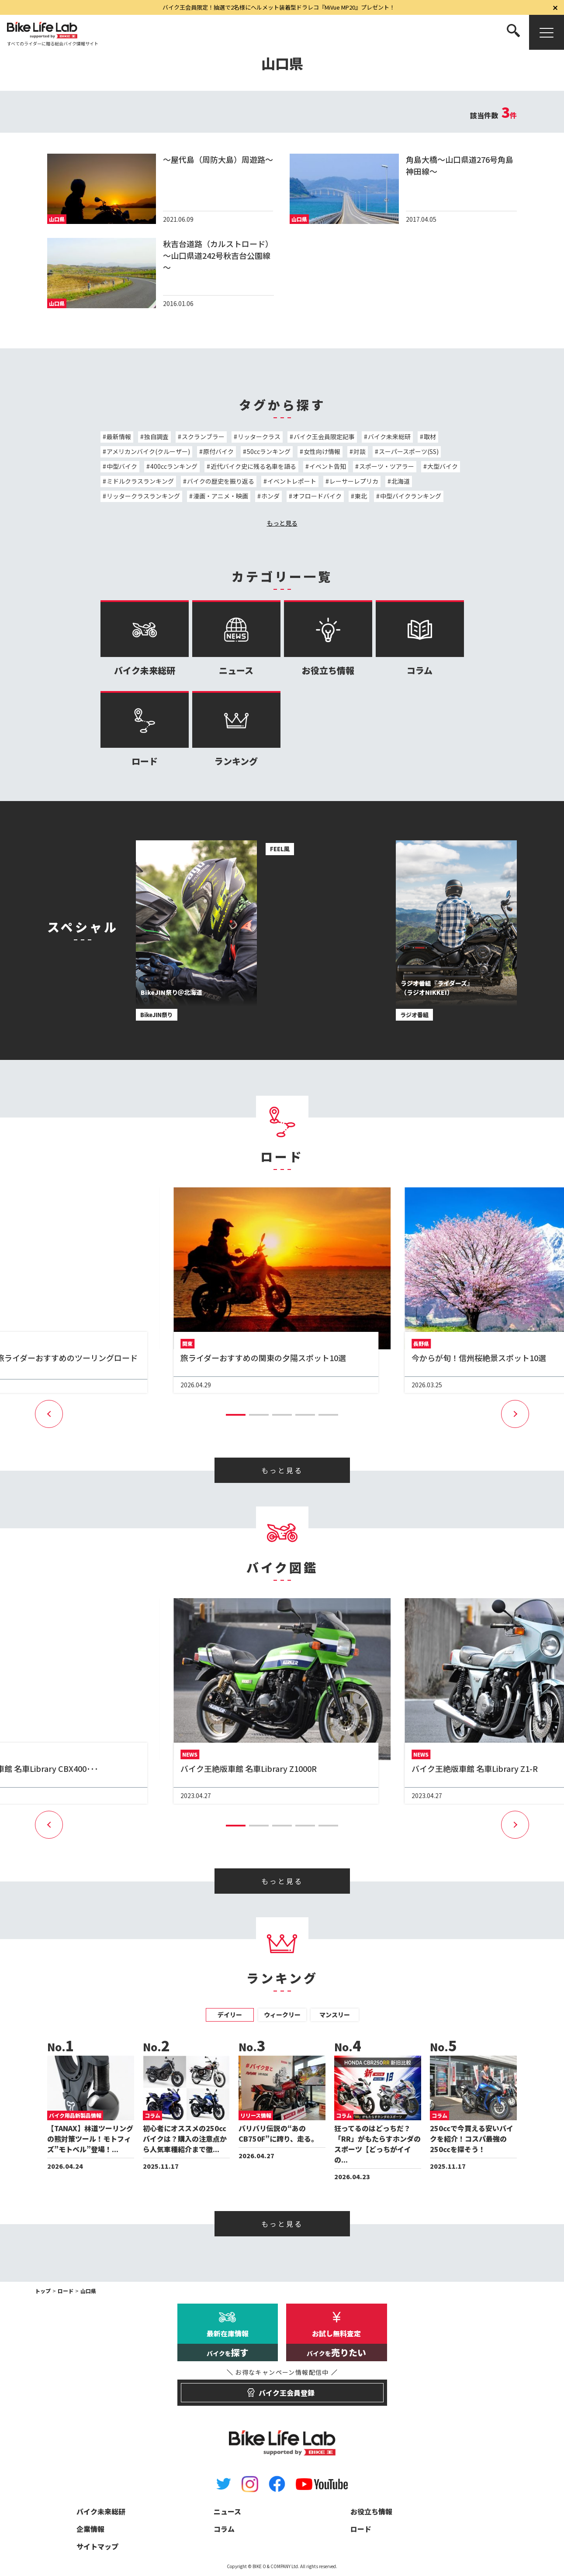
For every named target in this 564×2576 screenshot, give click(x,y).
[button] (236, 1415)
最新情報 (119, 436)
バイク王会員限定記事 (324, 436)
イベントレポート (291, 481)
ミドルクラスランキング (140, 481)
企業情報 (90, 2529)
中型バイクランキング (410, 496)
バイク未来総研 (389, 436)
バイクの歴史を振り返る (220, 481)
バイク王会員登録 (282, 2389)
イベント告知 (327, 466)
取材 (430, 436)
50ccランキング (269, 451)
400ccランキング (173, 466)
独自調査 (156, 436)
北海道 (400, 481)
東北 (361, 496)
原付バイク (218, 451)
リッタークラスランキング (143, 496)
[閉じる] (555, 7)
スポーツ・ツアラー (386, 466)
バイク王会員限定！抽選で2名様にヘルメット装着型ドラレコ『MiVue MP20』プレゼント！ (279, 7)
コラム (420, 638)
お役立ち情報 (328, 638)
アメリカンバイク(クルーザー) (148, 451)
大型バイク (442, 466)
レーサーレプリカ (353, 481)
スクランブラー (203, 436)
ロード (144, 729)
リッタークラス (259, 436)
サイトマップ (97, 2546)
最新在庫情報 (227, 2344)
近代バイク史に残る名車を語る (253, 466)
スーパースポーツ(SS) (409, 451)
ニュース (236, 638)
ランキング (236, 729)
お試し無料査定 (336, 2344)
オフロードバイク (317, 496)
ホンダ (270, 496)
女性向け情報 (322, 451)
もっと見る (282, 523)
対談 (359, 451)
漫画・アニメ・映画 (220, 496)
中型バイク (122, 466)
